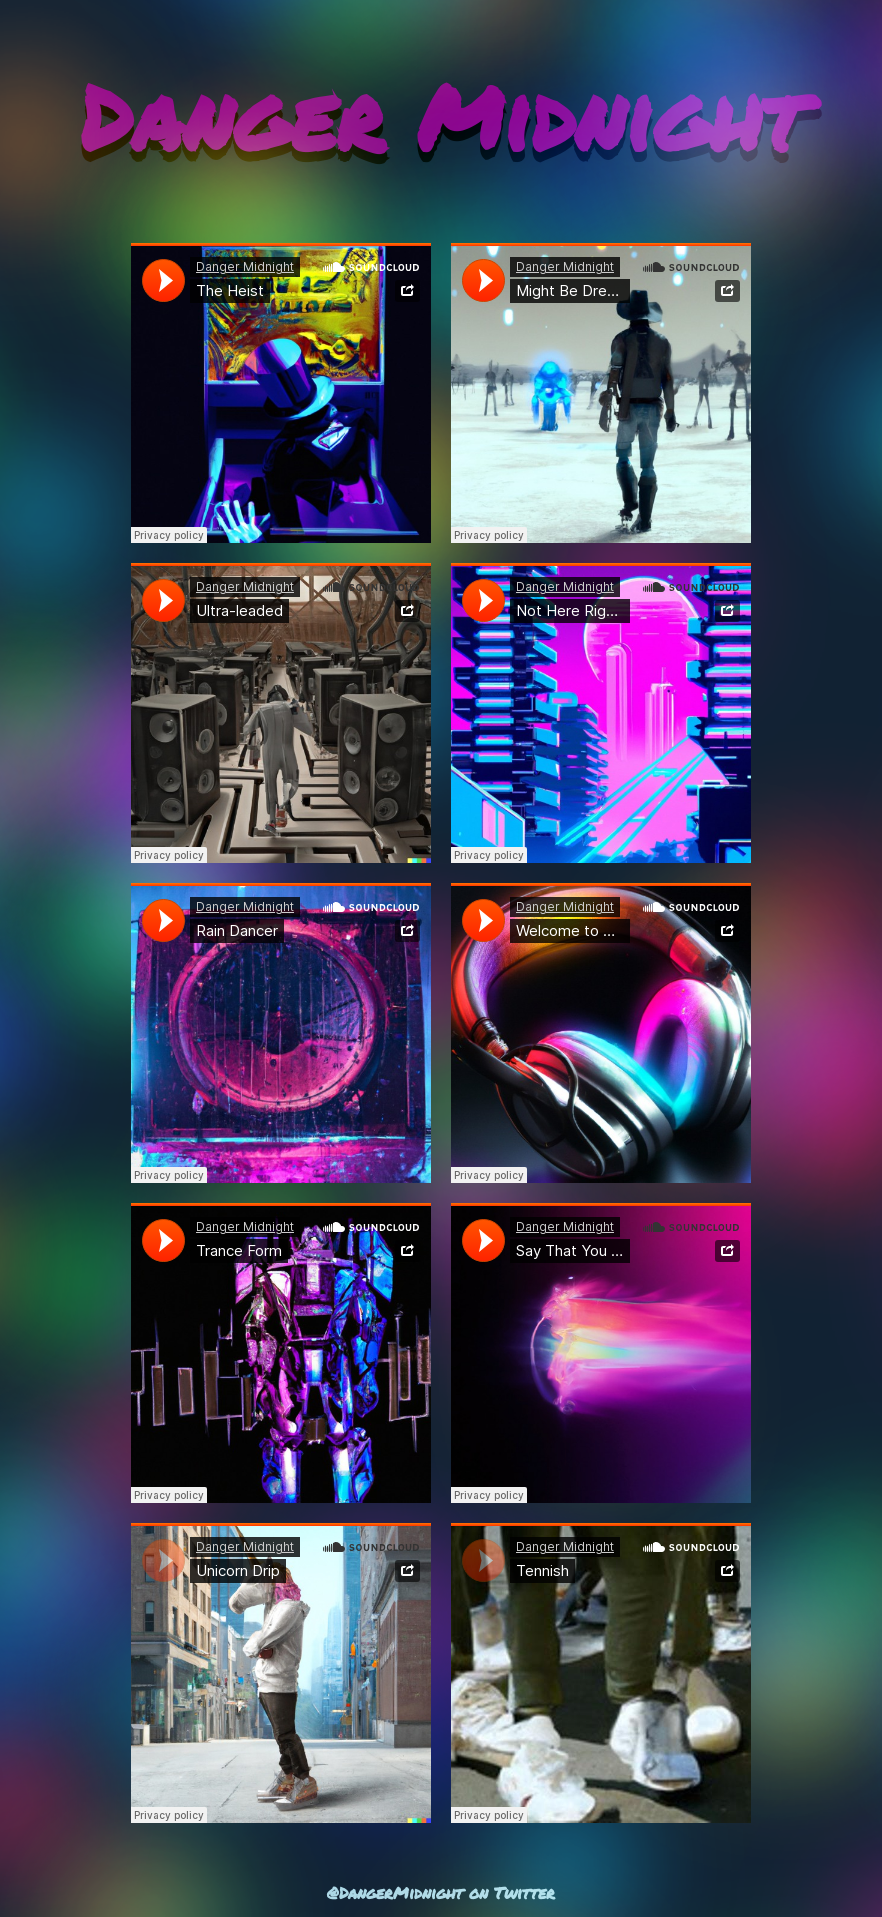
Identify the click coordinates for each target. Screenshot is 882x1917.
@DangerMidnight (395, 1892)
